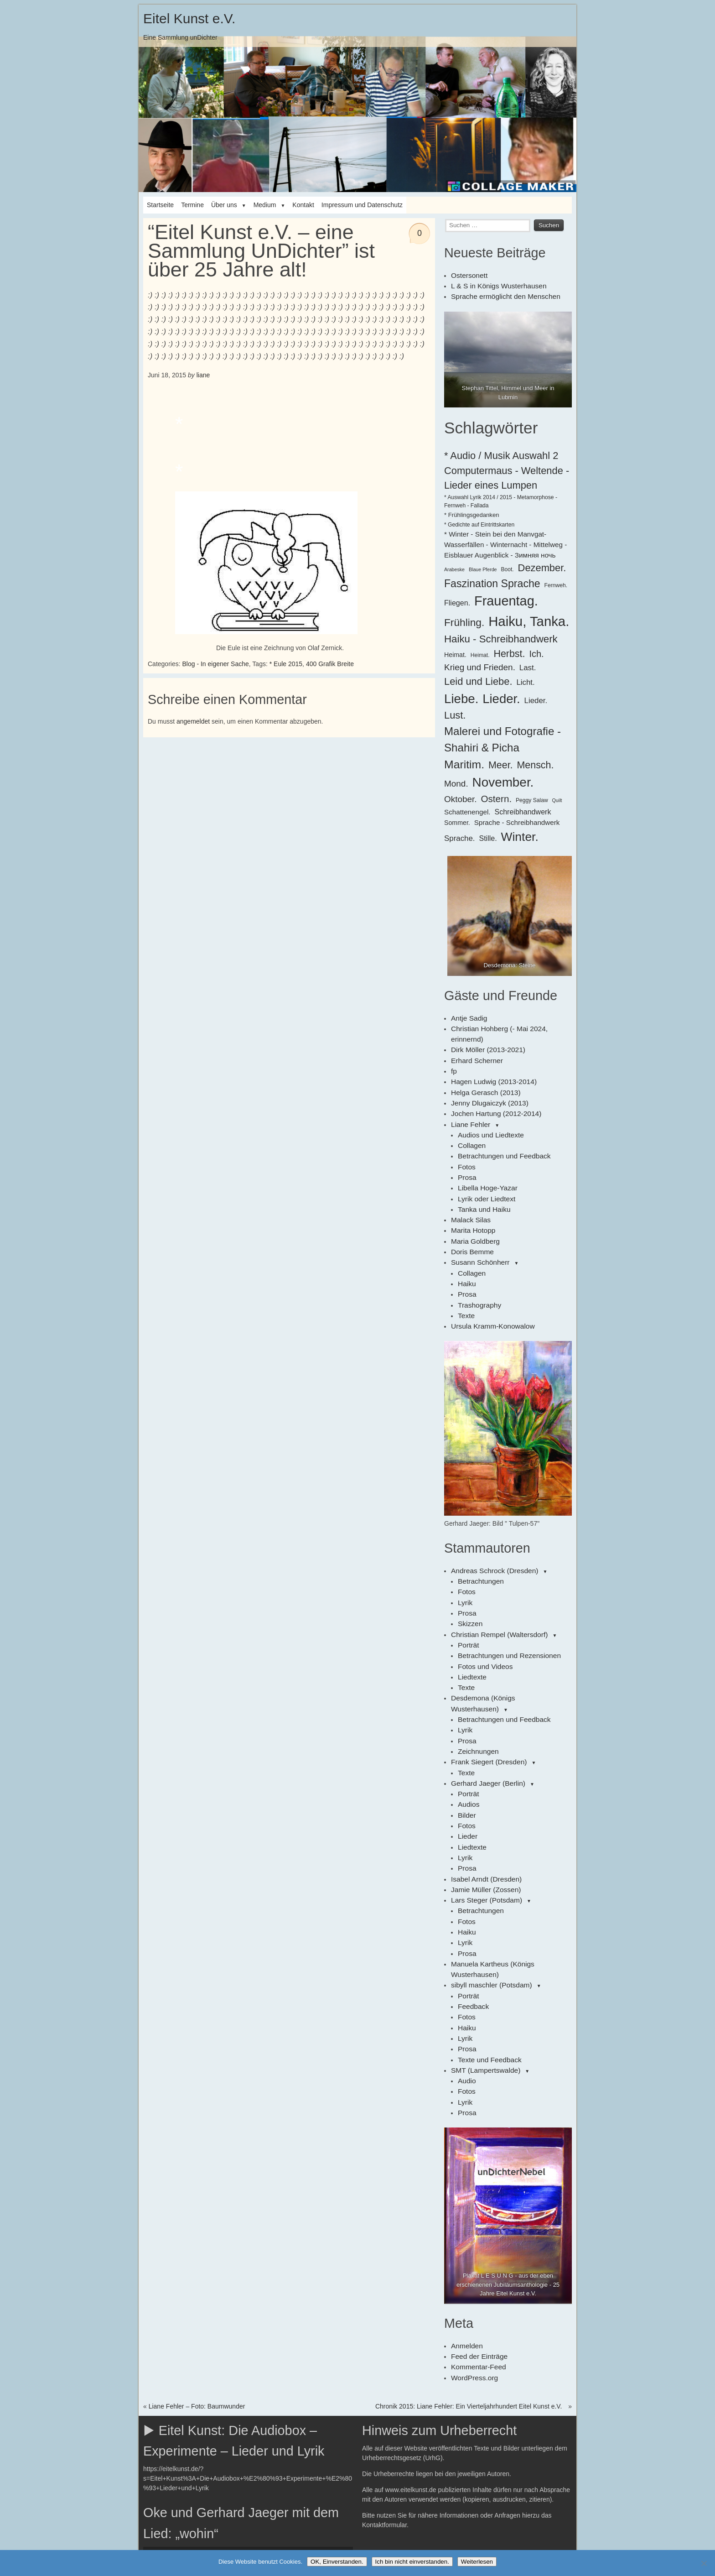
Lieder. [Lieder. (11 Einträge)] (536, 697)
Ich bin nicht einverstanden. (412, 2561)
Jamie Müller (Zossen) (482, 1803)
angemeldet (193, 721)
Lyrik (464, 1554)
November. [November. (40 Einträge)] (503, 779)
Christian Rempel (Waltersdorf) (495, 1583)
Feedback (472, 1899)
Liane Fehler (469, 1100)
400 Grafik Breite (330, 663)
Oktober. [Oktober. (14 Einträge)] (460, 796)
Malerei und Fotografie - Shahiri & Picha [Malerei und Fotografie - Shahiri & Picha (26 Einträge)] (502, 736)
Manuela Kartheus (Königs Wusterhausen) (511, 1870)
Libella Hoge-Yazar (485, 1158)
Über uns (224, 205)
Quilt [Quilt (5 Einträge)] (557, 797)
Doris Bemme (470, 1215)
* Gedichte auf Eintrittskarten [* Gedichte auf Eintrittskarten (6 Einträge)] (479, 522)
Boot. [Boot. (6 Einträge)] (507, 566)
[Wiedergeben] (155, 2433)
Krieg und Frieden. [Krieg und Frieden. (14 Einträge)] (479, 664)
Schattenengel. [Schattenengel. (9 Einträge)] (467, 809)
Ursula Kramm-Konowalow (489, 1282)
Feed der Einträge (476, 2237)
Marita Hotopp (471, 1196)
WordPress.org (472, 2256)
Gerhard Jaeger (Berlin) (484, 1707)
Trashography (477, 1263)
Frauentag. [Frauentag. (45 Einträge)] (506, 598)
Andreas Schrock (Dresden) (490, 1525)
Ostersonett (467, 274)
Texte (465, 1273)
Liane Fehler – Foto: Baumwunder (197, 2284)
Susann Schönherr (477, 1225)
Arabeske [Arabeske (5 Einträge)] (454, 566)
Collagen (470, 1119)
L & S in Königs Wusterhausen (494, 284)
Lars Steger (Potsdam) (483, 1813)
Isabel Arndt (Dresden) (483, 1794)
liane (203, 375)
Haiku (466, 1244)
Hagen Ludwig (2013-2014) (489, 1062)
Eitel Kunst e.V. (189, 18)
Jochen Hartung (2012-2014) (492, 1091)
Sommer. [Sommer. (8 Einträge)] (457, 819)
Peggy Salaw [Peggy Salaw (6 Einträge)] (532, 797)
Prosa (466, 1148)
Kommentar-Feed (476, 2246)
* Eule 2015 (285, 663)
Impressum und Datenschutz (362, 205)
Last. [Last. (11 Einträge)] (527, 664)
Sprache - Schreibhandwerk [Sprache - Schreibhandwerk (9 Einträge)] (517, 819)
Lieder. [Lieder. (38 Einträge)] (501, 695)
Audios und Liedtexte (488, 1110)
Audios (467, 1727)
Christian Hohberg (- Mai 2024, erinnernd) (510, 1023)
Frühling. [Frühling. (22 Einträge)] (464, 619)
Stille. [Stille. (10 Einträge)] (488, 835)
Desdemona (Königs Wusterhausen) (502, 1640)
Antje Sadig (467, 1014)
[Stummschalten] (315, 2433)
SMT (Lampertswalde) (482, 1957)
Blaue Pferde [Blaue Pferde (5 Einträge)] (483, 566)
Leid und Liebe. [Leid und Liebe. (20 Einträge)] (478, 678)
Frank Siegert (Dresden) (485, 1688)
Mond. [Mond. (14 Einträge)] (456, 781)
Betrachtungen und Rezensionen (504, 1602)
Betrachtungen (478, 1535)
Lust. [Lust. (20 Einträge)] (455, 712)
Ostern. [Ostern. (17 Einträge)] (496, 795)
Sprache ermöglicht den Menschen (500, 293)
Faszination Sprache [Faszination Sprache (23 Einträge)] (492, 580)
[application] (248, 2434)
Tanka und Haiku (481, 1177)
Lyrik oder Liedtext (484, 1167)
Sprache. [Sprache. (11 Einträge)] (459, 835)
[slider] (235, 2433)
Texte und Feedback (486, 1947)
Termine (192, 205)
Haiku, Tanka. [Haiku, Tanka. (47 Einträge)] (528, 618)
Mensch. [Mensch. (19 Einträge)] (535, 761)
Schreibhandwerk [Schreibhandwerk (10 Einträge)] (522, 808)
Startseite (160, 205)
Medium (265, 205)
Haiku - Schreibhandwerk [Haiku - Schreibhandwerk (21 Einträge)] (501, 635)
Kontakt (303, 205)
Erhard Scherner (474, 1043)
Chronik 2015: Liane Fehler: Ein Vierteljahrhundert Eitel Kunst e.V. (468, 2284)
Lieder (467, 1755)
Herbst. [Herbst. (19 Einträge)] (509, 650)
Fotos (466, 1138)
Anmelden (465, 2227)
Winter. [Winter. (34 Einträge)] (520, 833)
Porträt (467, 1592)
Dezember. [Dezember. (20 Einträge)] (542, 564)
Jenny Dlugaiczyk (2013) (486, 1081)
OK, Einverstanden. (337, 2561)
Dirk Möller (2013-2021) (484, 1033)
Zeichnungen (476, 1679)
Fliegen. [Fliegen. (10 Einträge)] (457, 600)
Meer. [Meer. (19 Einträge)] (500, 761)
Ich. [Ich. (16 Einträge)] (536, 651)
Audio (466, 1966)
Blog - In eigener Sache (215, 663)
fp (453, 1052)
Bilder (466, 1736)
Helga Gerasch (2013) (482, 1071)
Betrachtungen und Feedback (500, 1129)
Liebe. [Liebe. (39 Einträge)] (461, 695)
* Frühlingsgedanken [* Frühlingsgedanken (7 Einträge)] (471, 512)
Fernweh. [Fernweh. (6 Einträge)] (555, 582)
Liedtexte (471, 1621)
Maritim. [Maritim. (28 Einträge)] (464, 761)
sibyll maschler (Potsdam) (487, 1880)
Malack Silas (469, 1186)
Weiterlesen (477, 2561)
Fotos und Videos (483, 1612)
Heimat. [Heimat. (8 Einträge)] (455, 651)
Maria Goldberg (473, 1206)
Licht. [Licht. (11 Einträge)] (525, 679)
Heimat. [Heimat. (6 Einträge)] (480, 652)
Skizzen (469, 1573)
